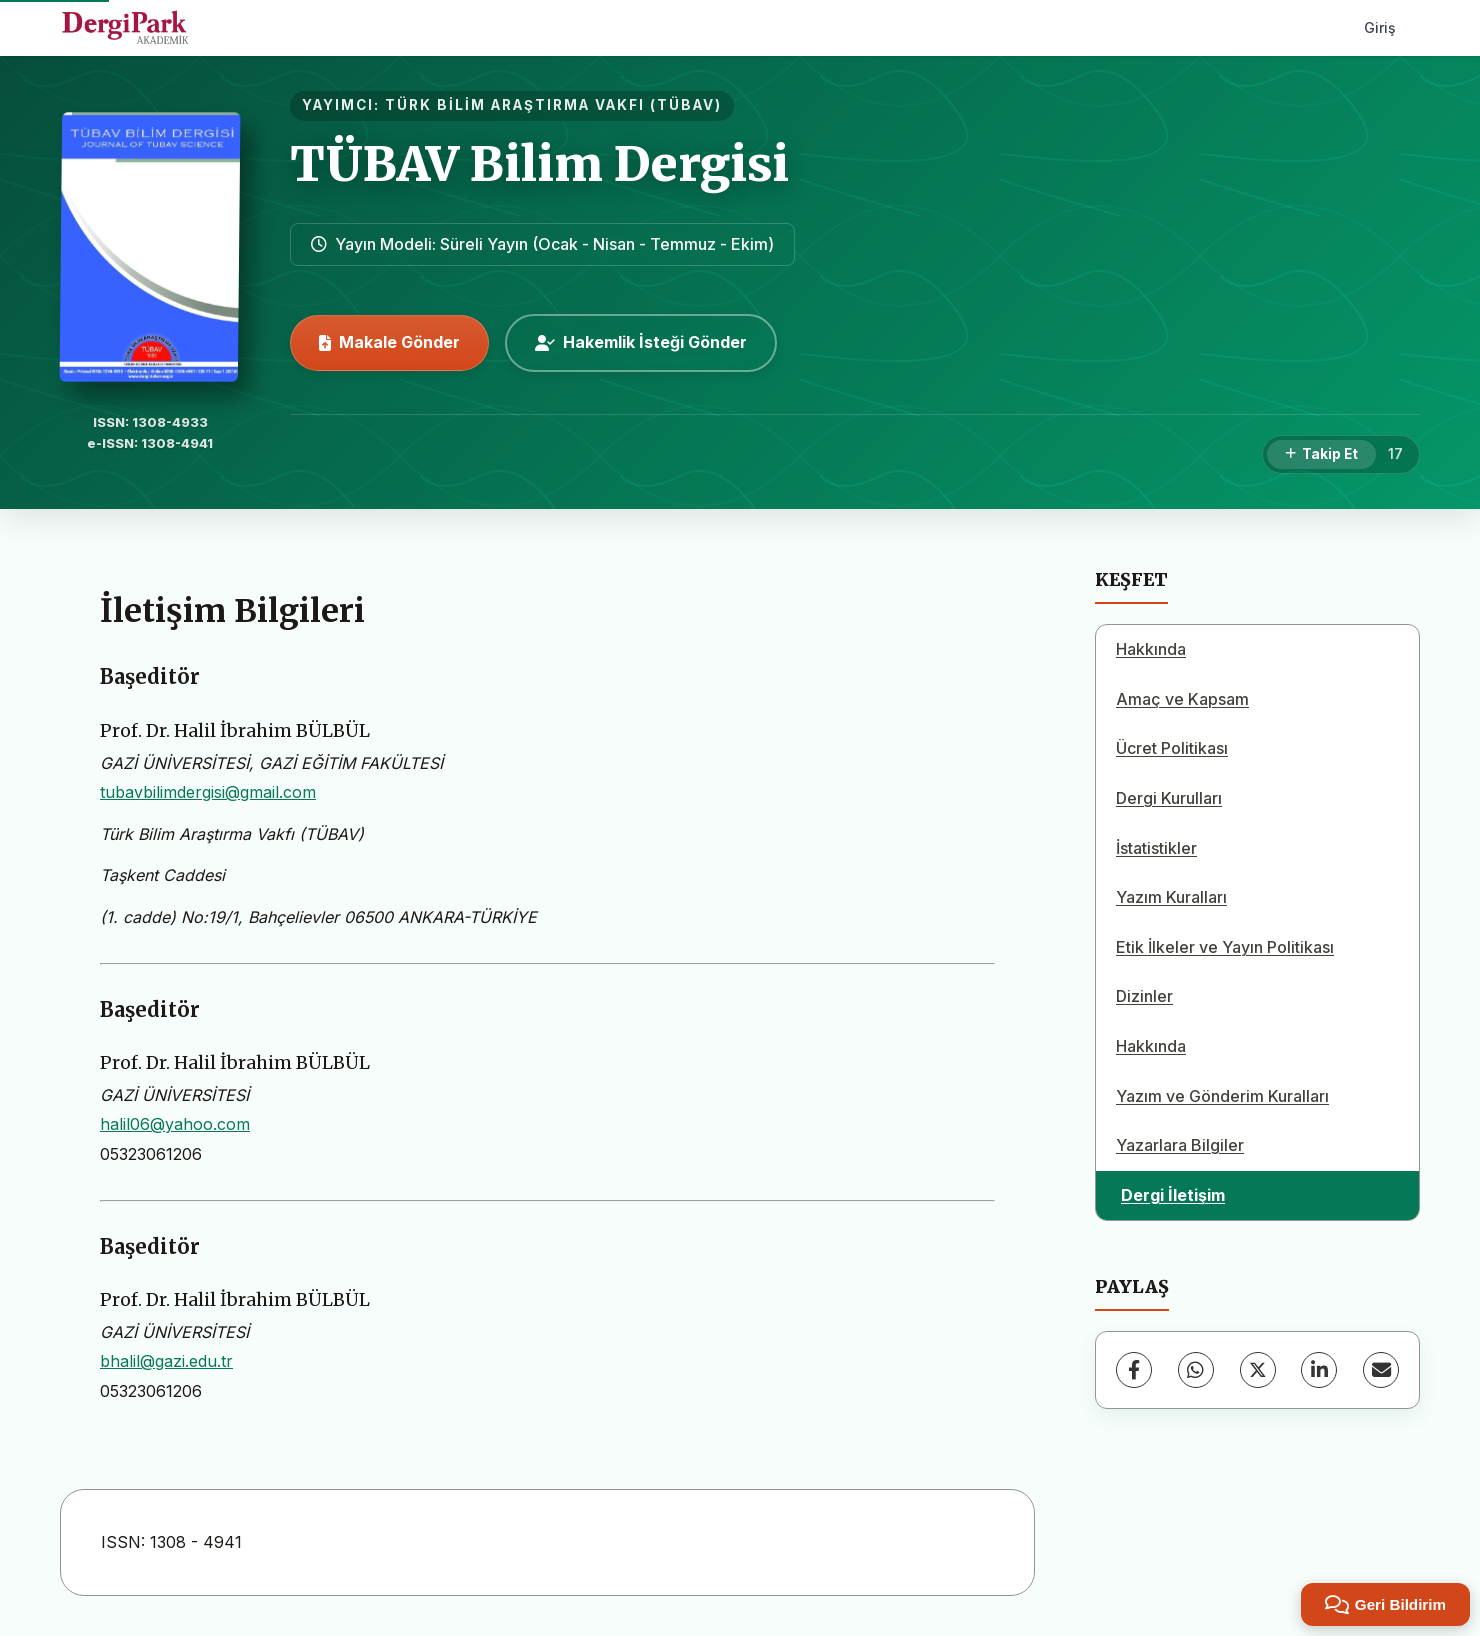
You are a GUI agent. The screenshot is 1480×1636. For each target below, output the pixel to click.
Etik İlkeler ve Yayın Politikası (1225, 947)
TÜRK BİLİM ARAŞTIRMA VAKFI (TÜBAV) (553, 105)
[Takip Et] (1321, 455)
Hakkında (1151, 649)
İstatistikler (1156, 848)
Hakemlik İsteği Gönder (641, 342)
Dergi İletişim (1173, 1195)
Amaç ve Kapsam (1182, 699)
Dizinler (1144, 996)
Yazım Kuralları (1171, 897)
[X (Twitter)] (1258, 1370)
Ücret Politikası (1172, 748)
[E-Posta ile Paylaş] (1381, 1370)
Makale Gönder (389, 342)
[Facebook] (1134, 1370)
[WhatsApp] (1196, 1370)
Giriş (1380, 27)
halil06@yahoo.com (175, 1124)
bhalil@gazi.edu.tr (166, 1361)
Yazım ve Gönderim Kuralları (1222, 1096)
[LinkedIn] (1319, 1370)
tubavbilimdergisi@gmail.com (208, 792)
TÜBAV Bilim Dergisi (539, 164)
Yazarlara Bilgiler (1180, 1145)
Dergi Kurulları (1169, 798)
